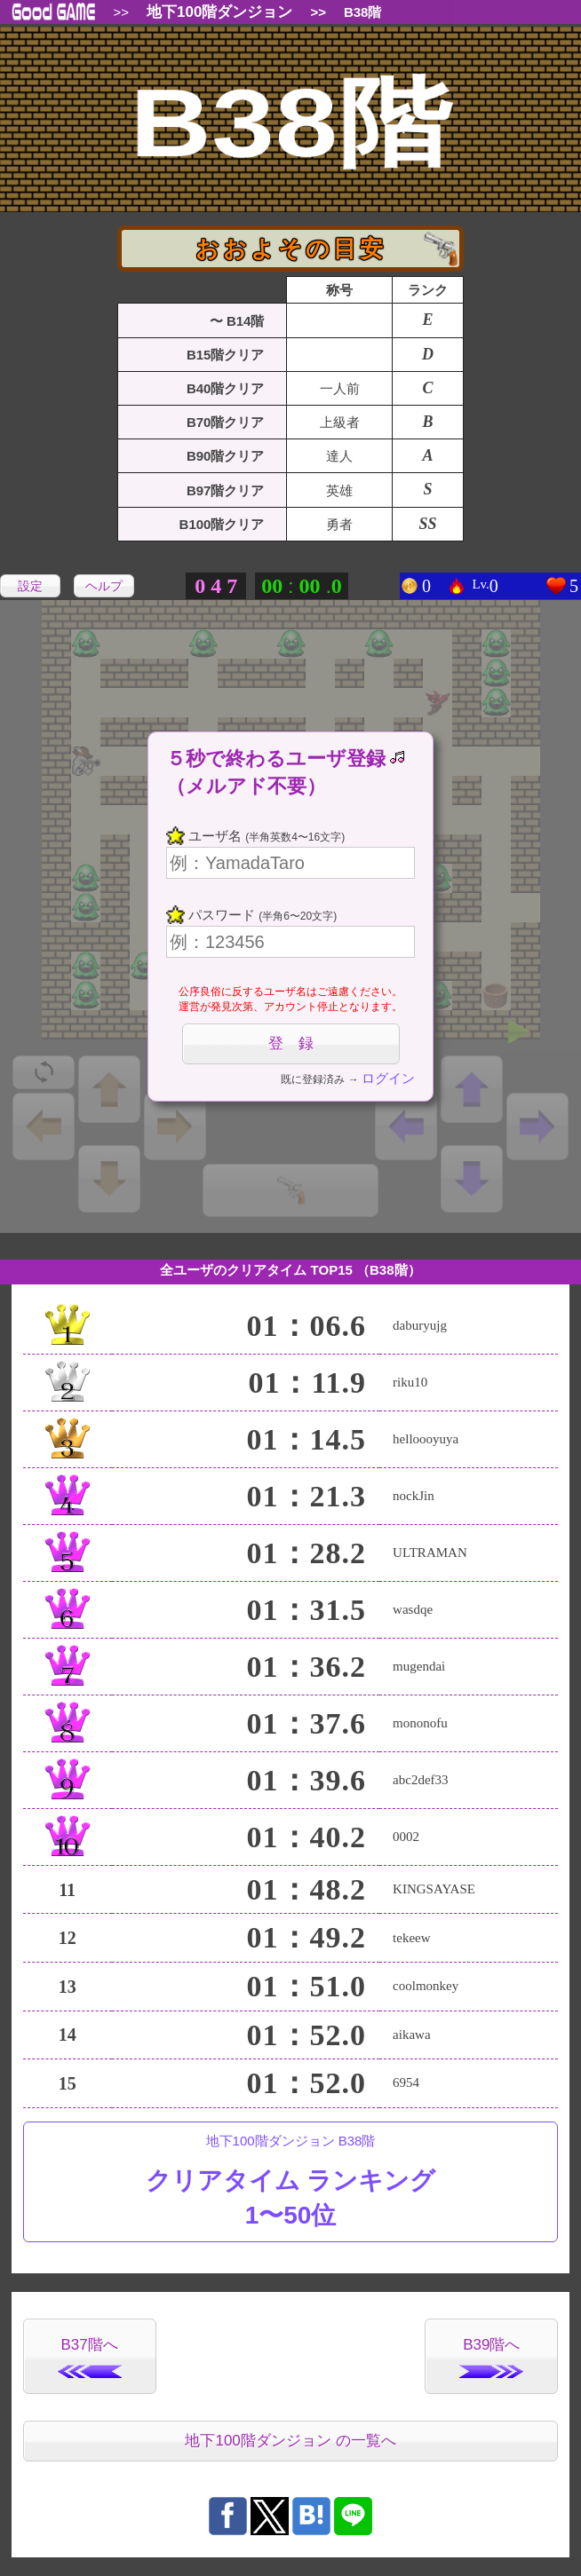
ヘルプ (104, 586)
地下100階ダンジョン (219, 12)
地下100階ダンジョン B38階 (291, 2182)
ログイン (388, 1078)
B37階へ (90, 2357)
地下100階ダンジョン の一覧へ (290, 2440)
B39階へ (491, 2357)
